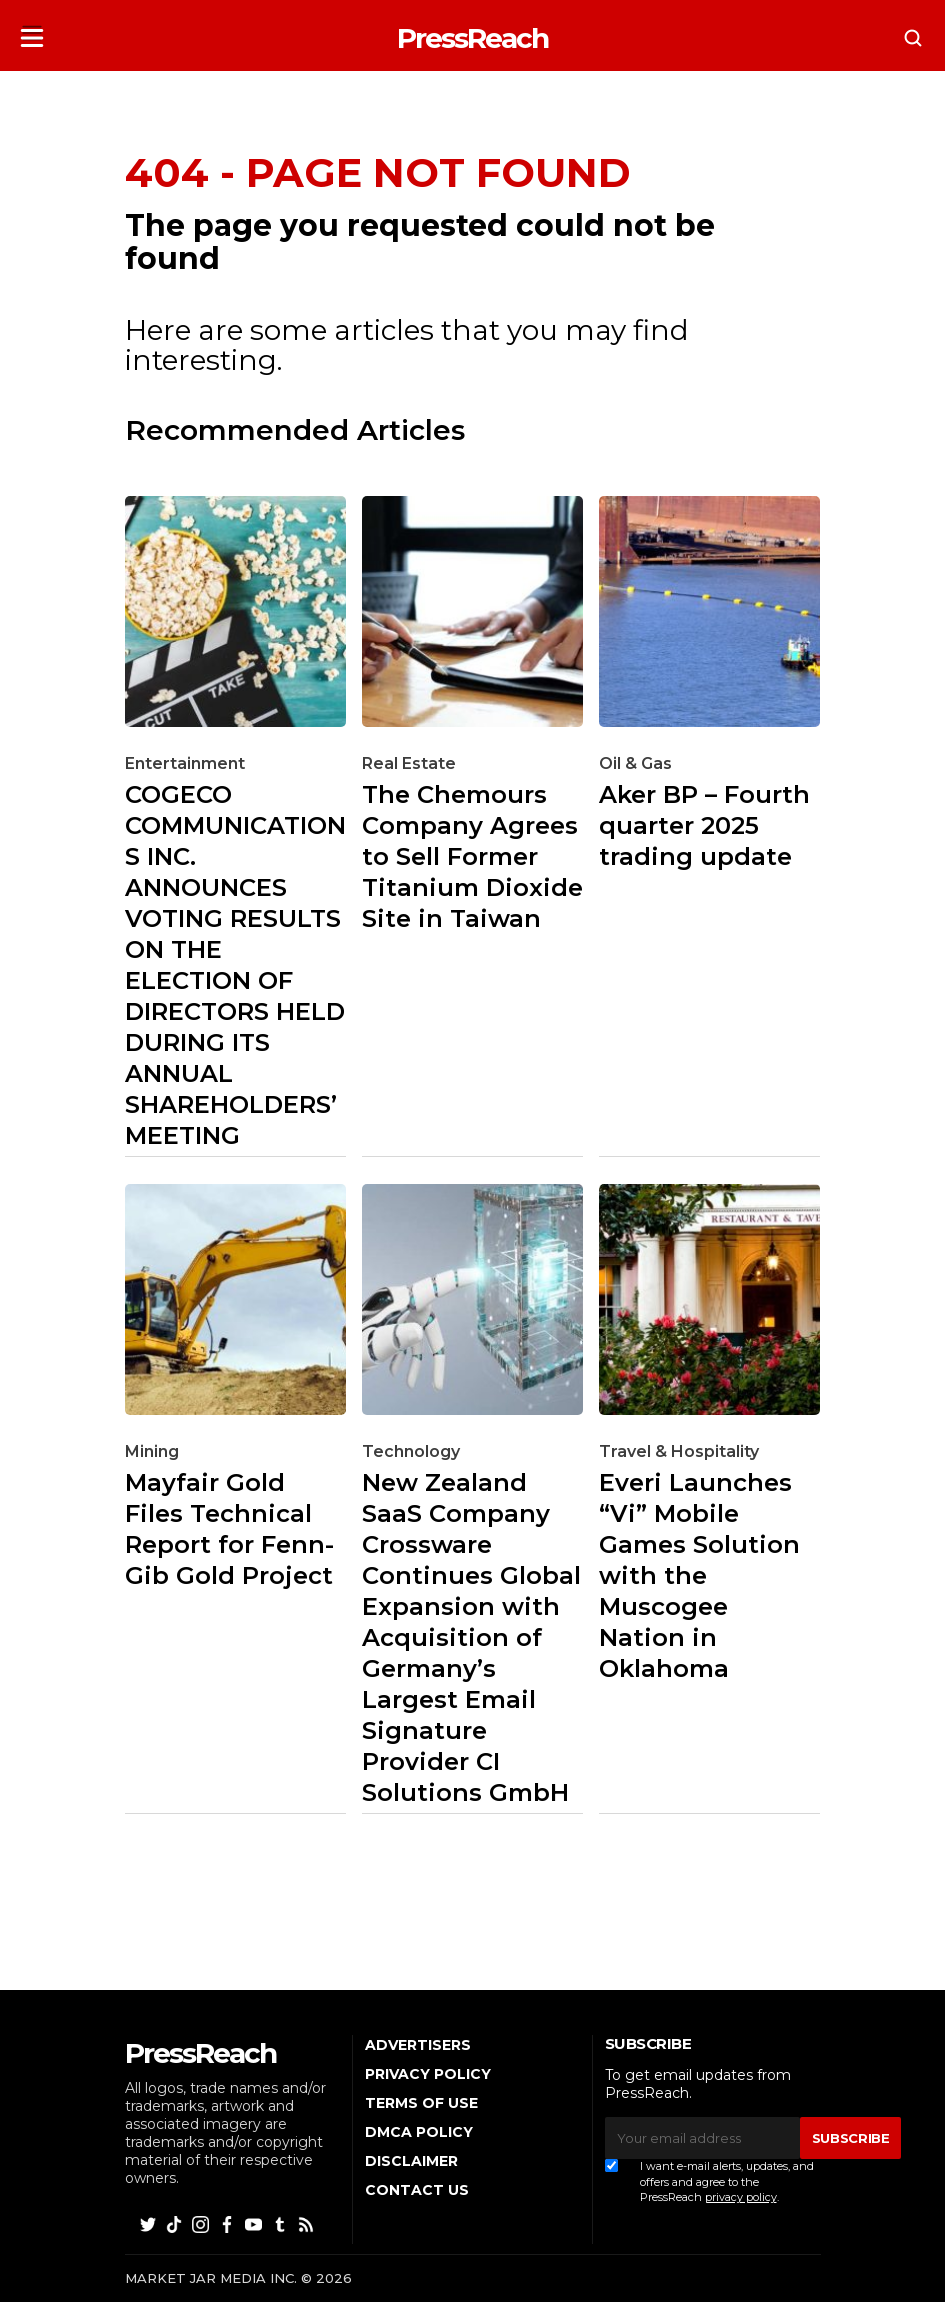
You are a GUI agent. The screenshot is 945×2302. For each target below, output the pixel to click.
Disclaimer (411, 2161)
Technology (411, 1451)
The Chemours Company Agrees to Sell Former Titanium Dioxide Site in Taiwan (472, 856)
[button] (32, 31)
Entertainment (185, 763)
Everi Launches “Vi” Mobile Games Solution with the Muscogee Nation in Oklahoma (699, 1575)
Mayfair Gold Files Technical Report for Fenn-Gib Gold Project (229, 1529)
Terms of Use (421, 2103)
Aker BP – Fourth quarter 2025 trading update (704, 825)
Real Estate (409, 763)
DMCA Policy (419, 2132)
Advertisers (418, 2045)
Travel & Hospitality (679, 1451)
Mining (152, 1451)
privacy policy (741, 2197)
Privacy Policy (428, 2074)
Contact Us (417, 2190)
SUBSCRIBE (851, 2138)
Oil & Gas (635, 763)
